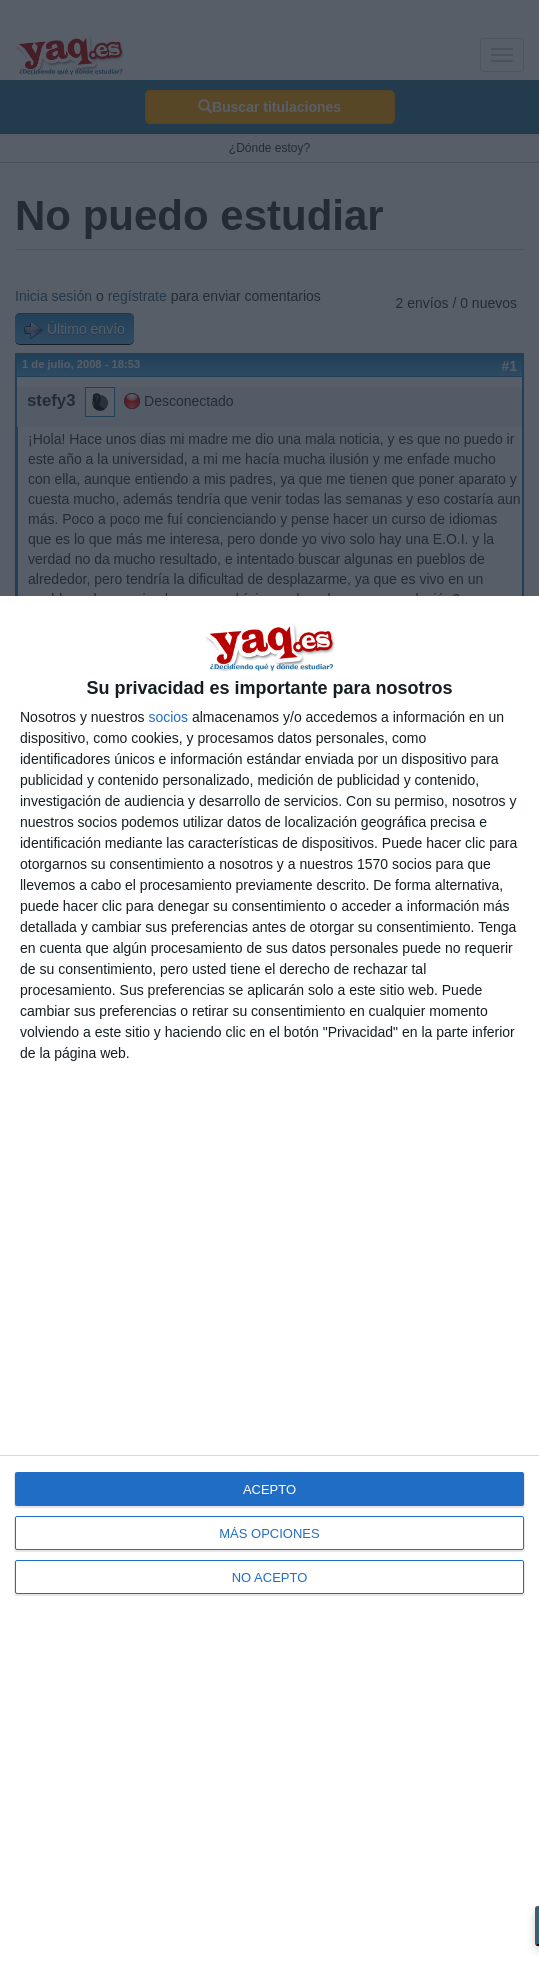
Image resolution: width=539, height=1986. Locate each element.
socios (168, 717)
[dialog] (269, 1291)
